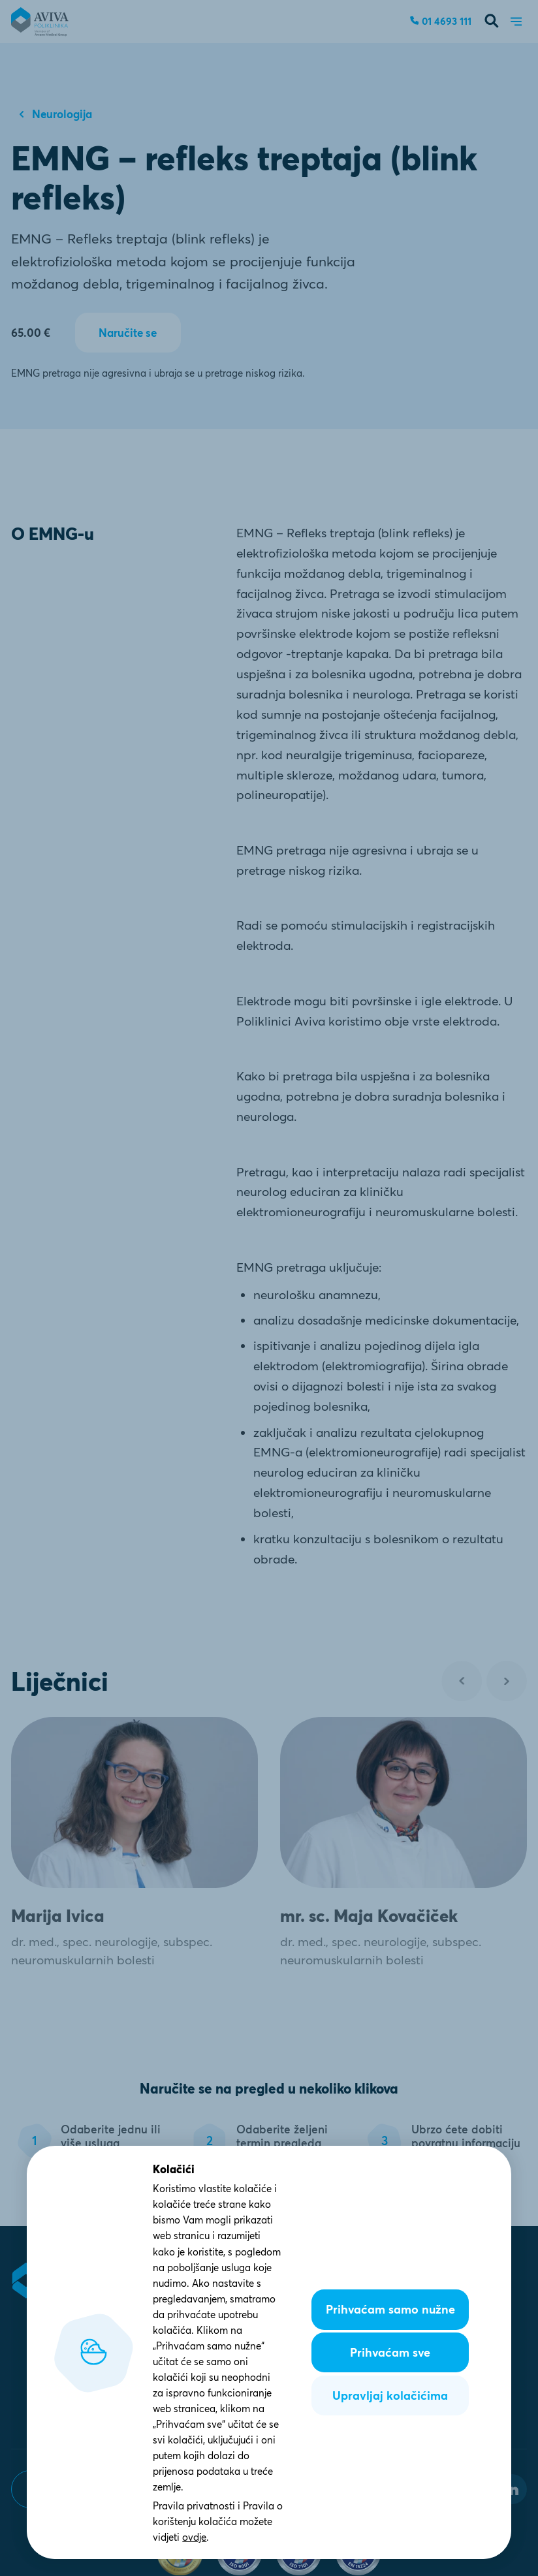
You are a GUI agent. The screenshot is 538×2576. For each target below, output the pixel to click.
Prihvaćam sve (390, 2352)
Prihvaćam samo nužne (390, 2309)
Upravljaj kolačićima (390, 2395)
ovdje (194, 2537)
